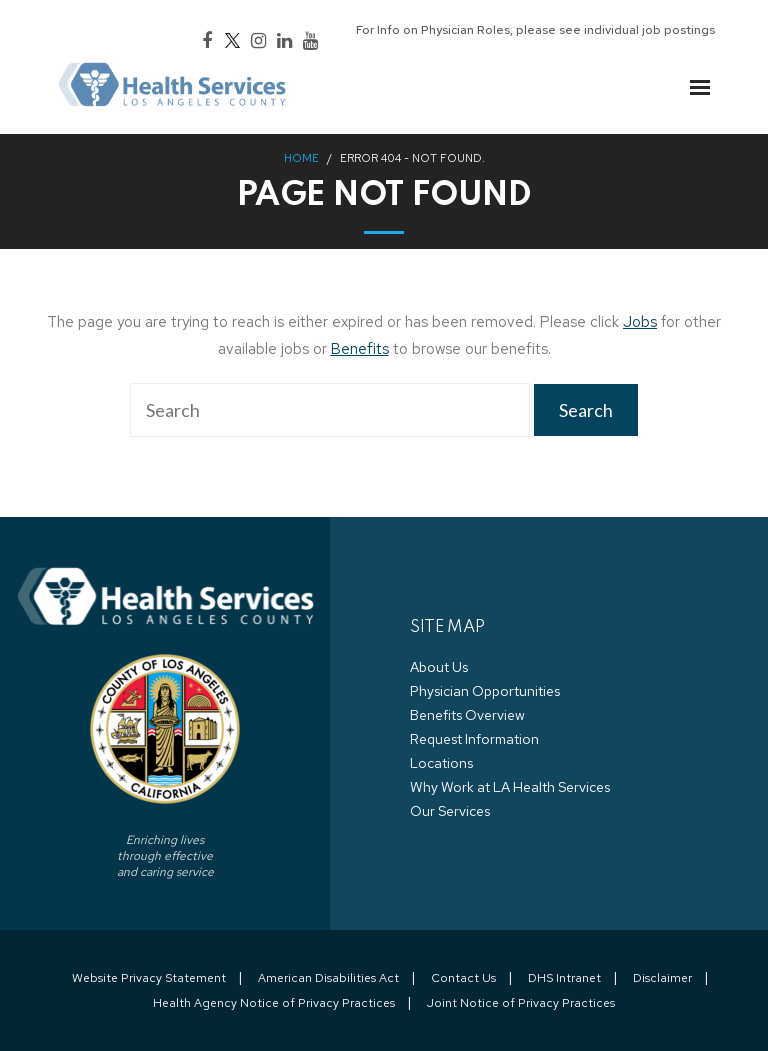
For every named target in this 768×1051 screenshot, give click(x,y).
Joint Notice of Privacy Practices (521, 1003)
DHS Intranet (564, 978)
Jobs (640, 322)
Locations (441, 763)
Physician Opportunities (485, 691)
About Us (439, 667)
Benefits (360, 349)
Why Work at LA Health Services (510, 787)
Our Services (450, 811)
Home (301, 158)
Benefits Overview (467, 715)
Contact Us (463, 978)
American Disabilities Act (328, 978)
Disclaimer (662, 978)
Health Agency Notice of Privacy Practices (274, 1003)
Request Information (474, 739)
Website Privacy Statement (149, 978)
